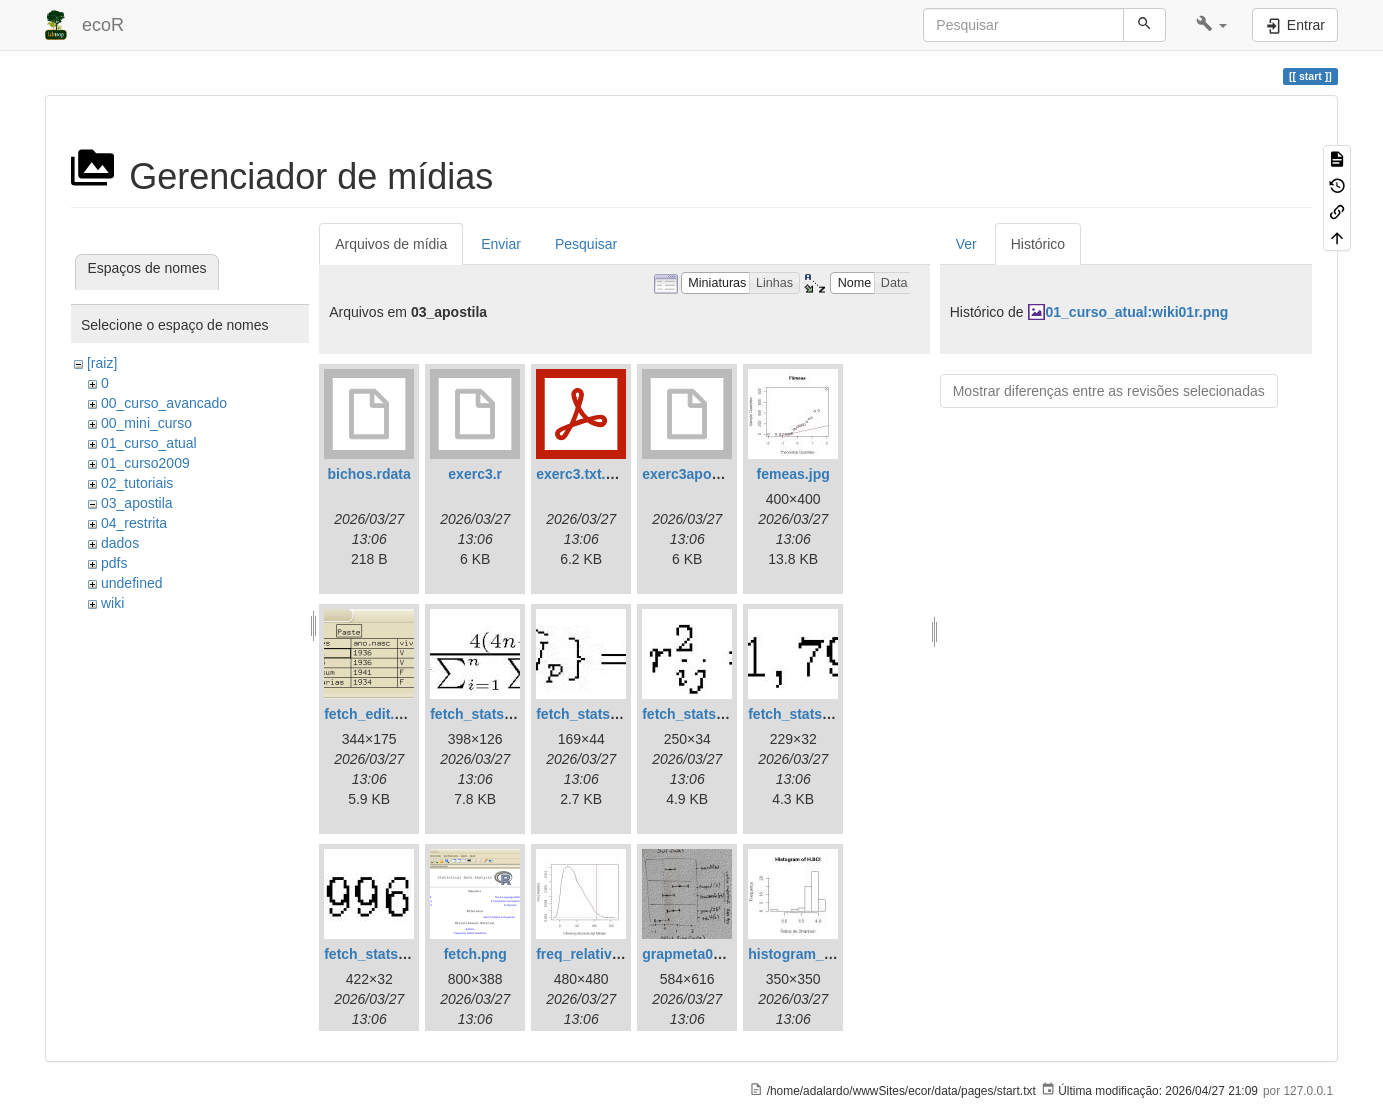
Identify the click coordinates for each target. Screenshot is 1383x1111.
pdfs (114, 563)
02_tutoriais (137, 483)
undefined (132, 583)
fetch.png (475, 954)
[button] (1211, 25)
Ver (966, 244)
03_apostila (137, 503)
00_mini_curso (146, 423)
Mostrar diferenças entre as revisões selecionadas (1109, 391)
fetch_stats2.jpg (589, 714)
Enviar (501, 244)
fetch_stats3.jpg (695, 714)
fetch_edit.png (372, 714)
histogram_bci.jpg (808, 954)
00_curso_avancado (164, 403)
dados (120, 543)
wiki (112, 603)
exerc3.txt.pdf (581, 474)
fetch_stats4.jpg (801, 714)
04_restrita (134, 523)
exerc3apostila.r (695, 474)
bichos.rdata (369, 474)
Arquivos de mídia (391, 244)
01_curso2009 (145, 463)
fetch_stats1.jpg (483, 714)
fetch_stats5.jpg (377, 954)
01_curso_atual (149, 443)
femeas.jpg (793, 474)
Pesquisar (586, 244)
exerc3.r (475, 474)
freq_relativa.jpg (590, 954)
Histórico (1038, 244)
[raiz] (102, 363)
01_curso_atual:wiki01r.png (1137, 312)
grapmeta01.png (696, 954)
